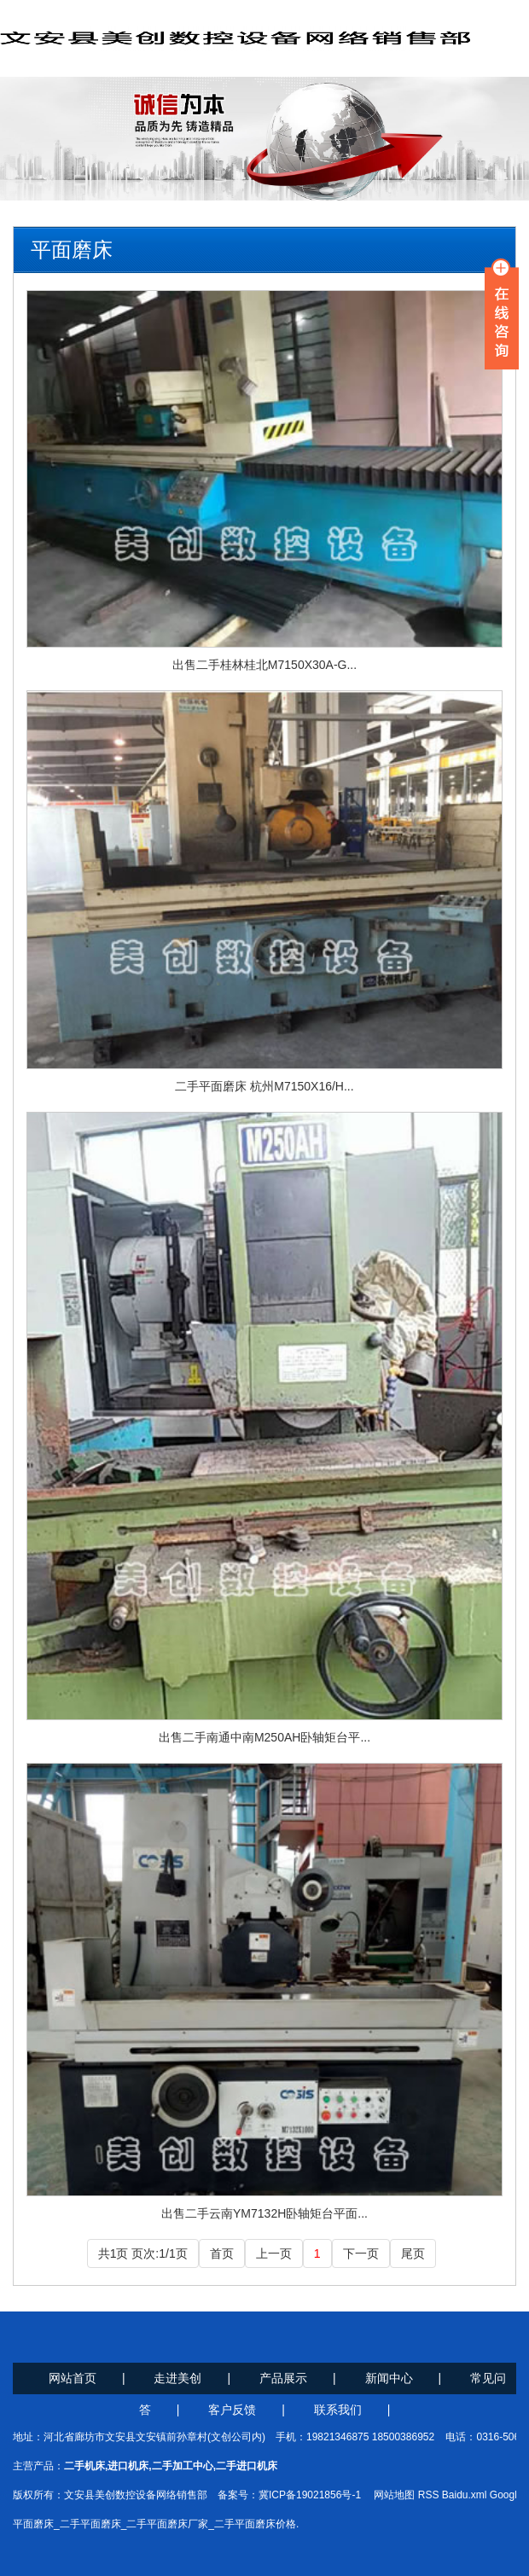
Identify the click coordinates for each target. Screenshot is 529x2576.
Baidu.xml (464, 2495)
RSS (428, 2495)
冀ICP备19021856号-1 (310, 2495)
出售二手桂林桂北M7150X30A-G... (264, 665)
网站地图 (394, 2495)
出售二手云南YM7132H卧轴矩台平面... (264, 2213)
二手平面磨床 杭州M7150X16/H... (264, 1086)
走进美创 (177, 2378)
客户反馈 (232, 2409)
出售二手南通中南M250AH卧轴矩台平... (264, 1737)
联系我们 (338, 2409)
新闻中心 (389, 2378)
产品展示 (283, 2378)
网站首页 (72, 2378)
